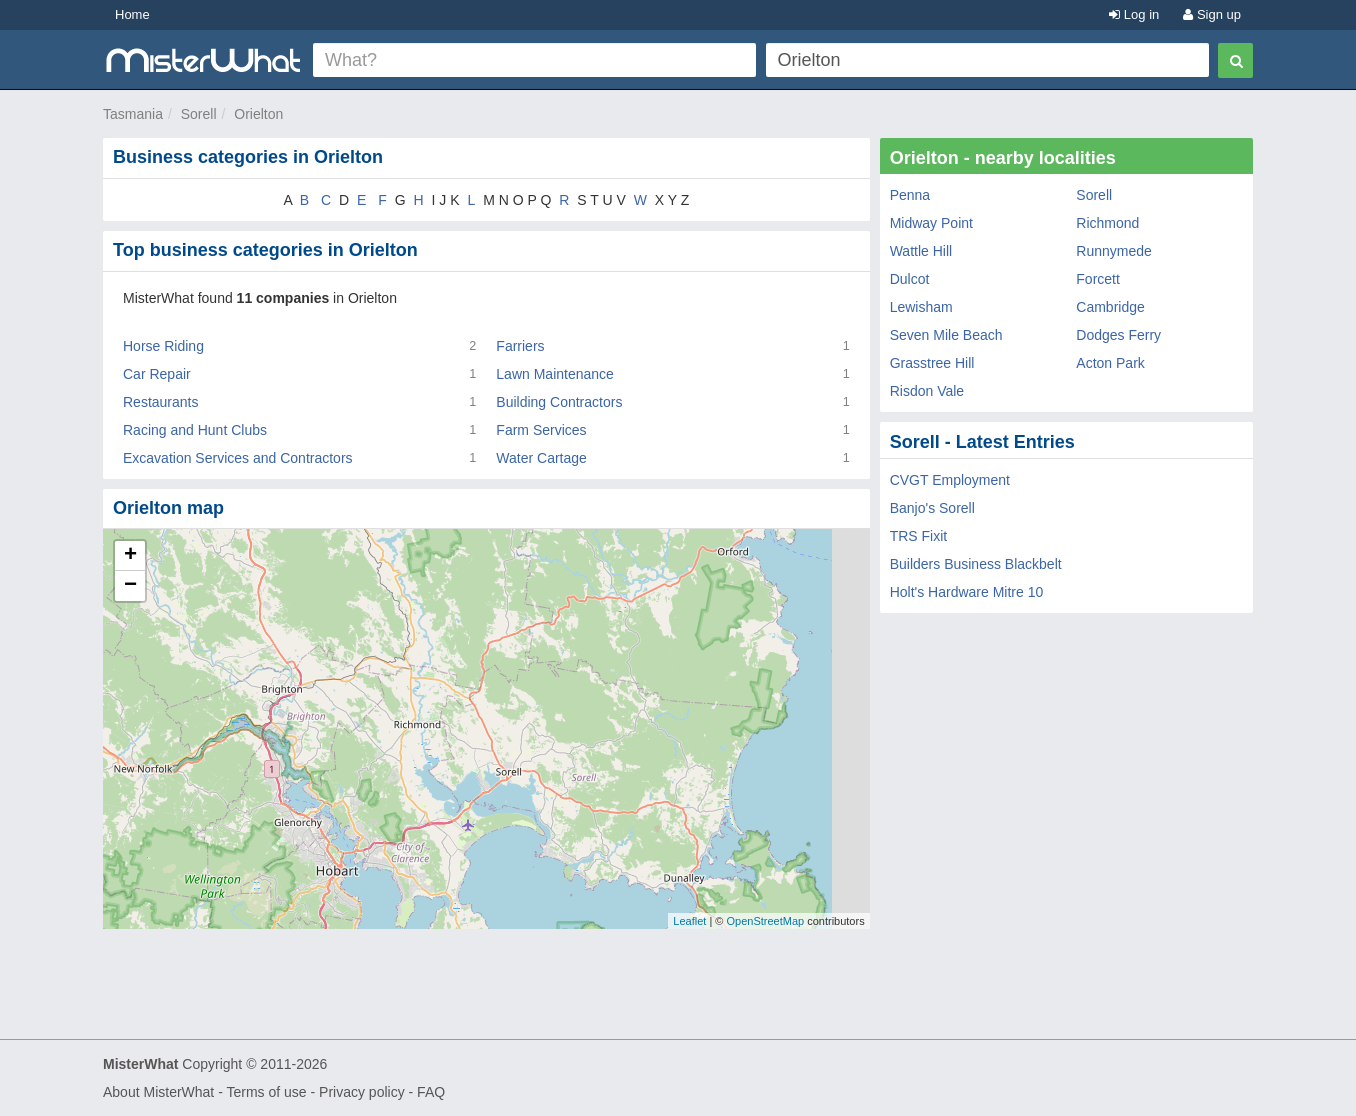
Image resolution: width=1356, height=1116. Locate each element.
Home (132, 14)
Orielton (258, 114)
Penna (910, 195)
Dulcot (910, 279)
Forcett (1098, 279)
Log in (1134, 14)
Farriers (520, 346)
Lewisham (921, 307)
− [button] (130, 586)
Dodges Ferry (1118, 335)
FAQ (431, 1092)
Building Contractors (559, 402)
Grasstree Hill (932, 363)
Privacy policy (362, 1092)
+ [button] (130, 556)
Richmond (1107, 223)
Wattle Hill (921, 251)
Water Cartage (541, 458)
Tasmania (133, 114)
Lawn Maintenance (555, 374)
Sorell (199, 114)
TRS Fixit (919, 536)
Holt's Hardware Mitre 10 (967, 592)
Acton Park (1110, 363)
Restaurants (160, 402)
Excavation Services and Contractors (238, 458)
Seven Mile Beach (946, 335)
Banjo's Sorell (932, 508)
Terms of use (266, 1092)
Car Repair (157, 374)
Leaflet (689, 921)
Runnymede (1114, 251)
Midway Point (931, 223)
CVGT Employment (950, 480)
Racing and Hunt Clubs (195, 430)
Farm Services (541, 430)
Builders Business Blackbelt (976, 564)
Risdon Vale (927, 391)
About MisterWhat (158, 1092)
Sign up (1212, 14)
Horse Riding (163, 346)
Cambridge (1110, 307)
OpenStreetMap (765, 921)
